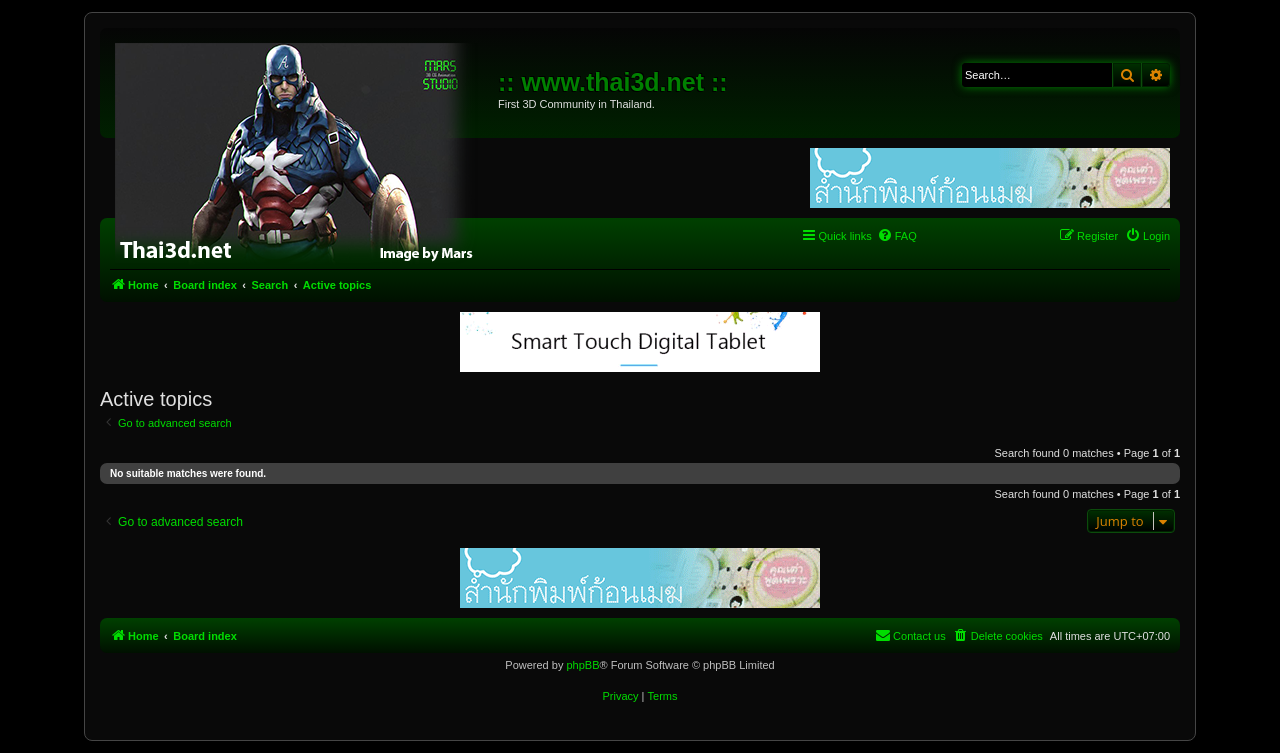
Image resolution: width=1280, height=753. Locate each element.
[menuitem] (897, 236)
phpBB (582, 665)
